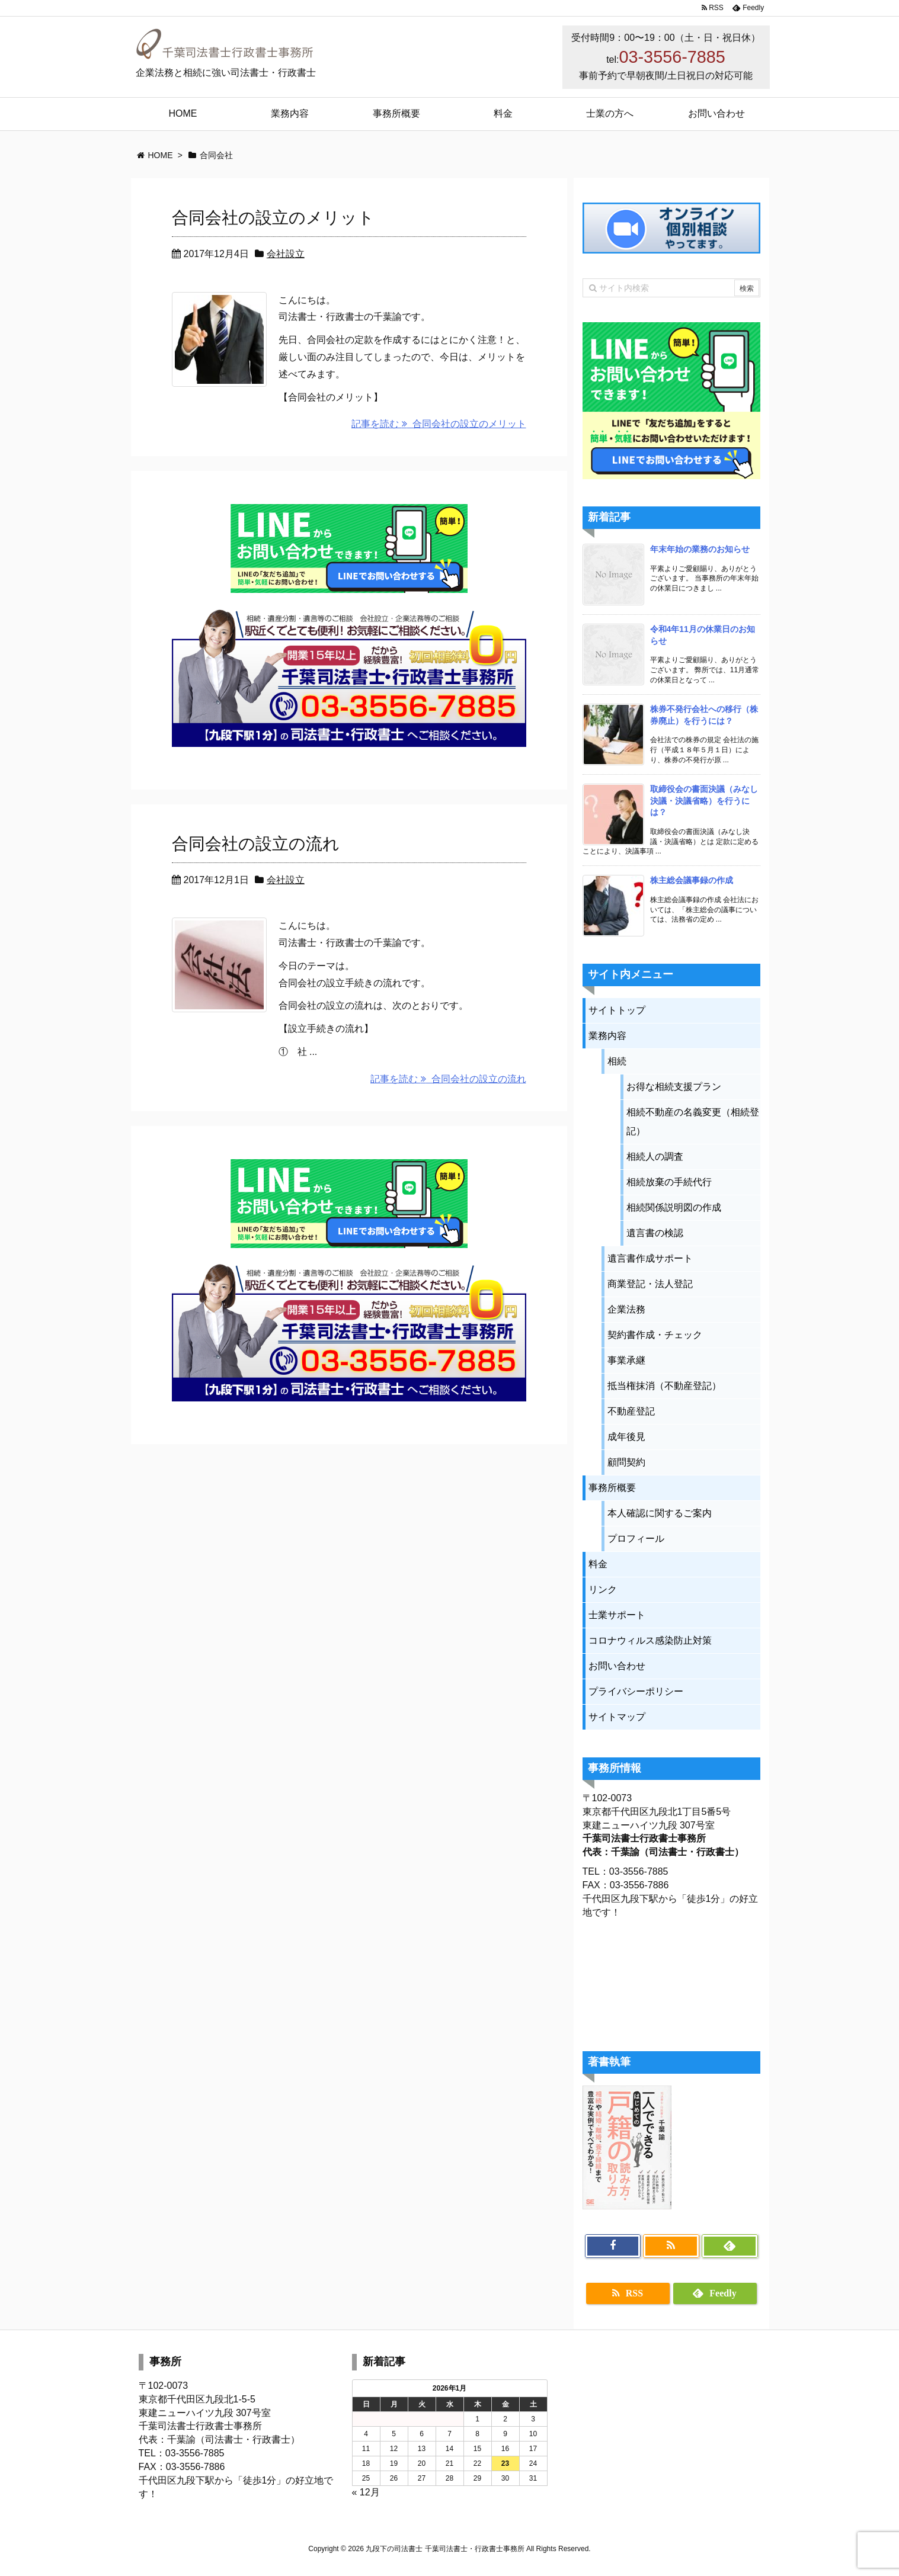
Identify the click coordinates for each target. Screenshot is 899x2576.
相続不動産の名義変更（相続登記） (692, 1121)
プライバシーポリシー (635, 1691)
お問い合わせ (616, 1666)
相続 (616, 1061)
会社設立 (286, 254)
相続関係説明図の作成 (673, 1207)
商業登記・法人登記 (650, 1284)
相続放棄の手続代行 (669, 1182)
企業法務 (626, 1309)
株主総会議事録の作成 (691, 880)
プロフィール (635, 1539)
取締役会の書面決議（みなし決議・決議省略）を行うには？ (704, 800)
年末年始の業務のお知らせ (700, 549)
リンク (602, 1589)
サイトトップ (616, 1010)
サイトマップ (616, 1717)
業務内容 (607, 1036)
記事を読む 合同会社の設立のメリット (438, 424)
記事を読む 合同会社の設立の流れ (448, 1079)
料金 (597, 1564)
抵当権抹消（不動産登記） (664, 1386)
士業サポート (616, 1615)
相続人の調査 (654, 1156)
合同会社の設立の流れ (256, 844)
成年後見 (626, 1437)
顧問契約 (626, 1462)
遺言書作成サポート (650, 1258)
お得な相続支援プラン (673, 1087)
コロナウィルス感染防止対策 (650, 1640)
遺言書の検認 (654, 1233)
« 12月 (366, 2492)
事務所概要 (612, 1488)
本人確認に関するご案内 (659, 1513)
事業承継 (626, 1360)
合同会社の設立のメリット (273, 217)
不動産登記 (631, 1411)
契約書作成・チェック (654, 1335)
